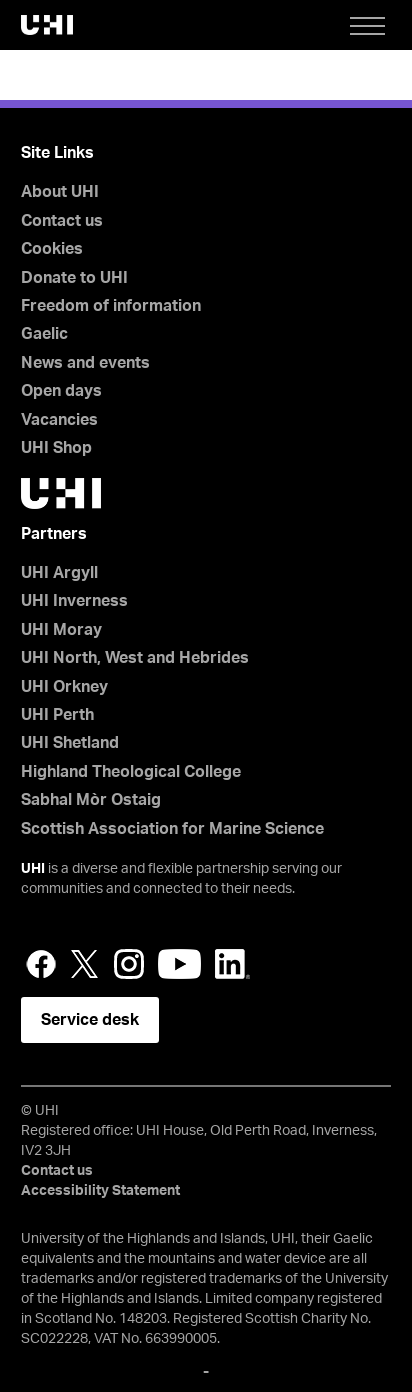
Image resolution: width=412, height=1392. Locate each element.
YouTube (179, 964)
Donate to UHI (74, 278)
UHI (33, 869)
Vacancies (59, 420)
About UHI (60, 192)
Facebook (41, 964)
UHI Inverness (74, 601)
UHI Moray (61, 630)
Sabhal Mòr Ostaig (91, 800)
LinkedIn (232, 964)
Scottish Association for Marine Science (172, 829)
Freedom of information (111, 306)
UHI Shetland (70, 743)
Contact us (62, 221)
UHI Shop (56, 448)
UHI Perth (57, 715)
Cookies (52, 249)
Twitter (85, 964)
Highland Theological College (131, 772)
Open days (61, 391)
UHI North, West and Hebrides (135, 658)
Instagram (129, 964)
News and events (85, 363)
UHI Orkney (64, 687)
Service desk (90, 1020)
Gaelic (44, 334)
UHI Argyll (59, 573)
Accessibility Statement (100, 1191)
